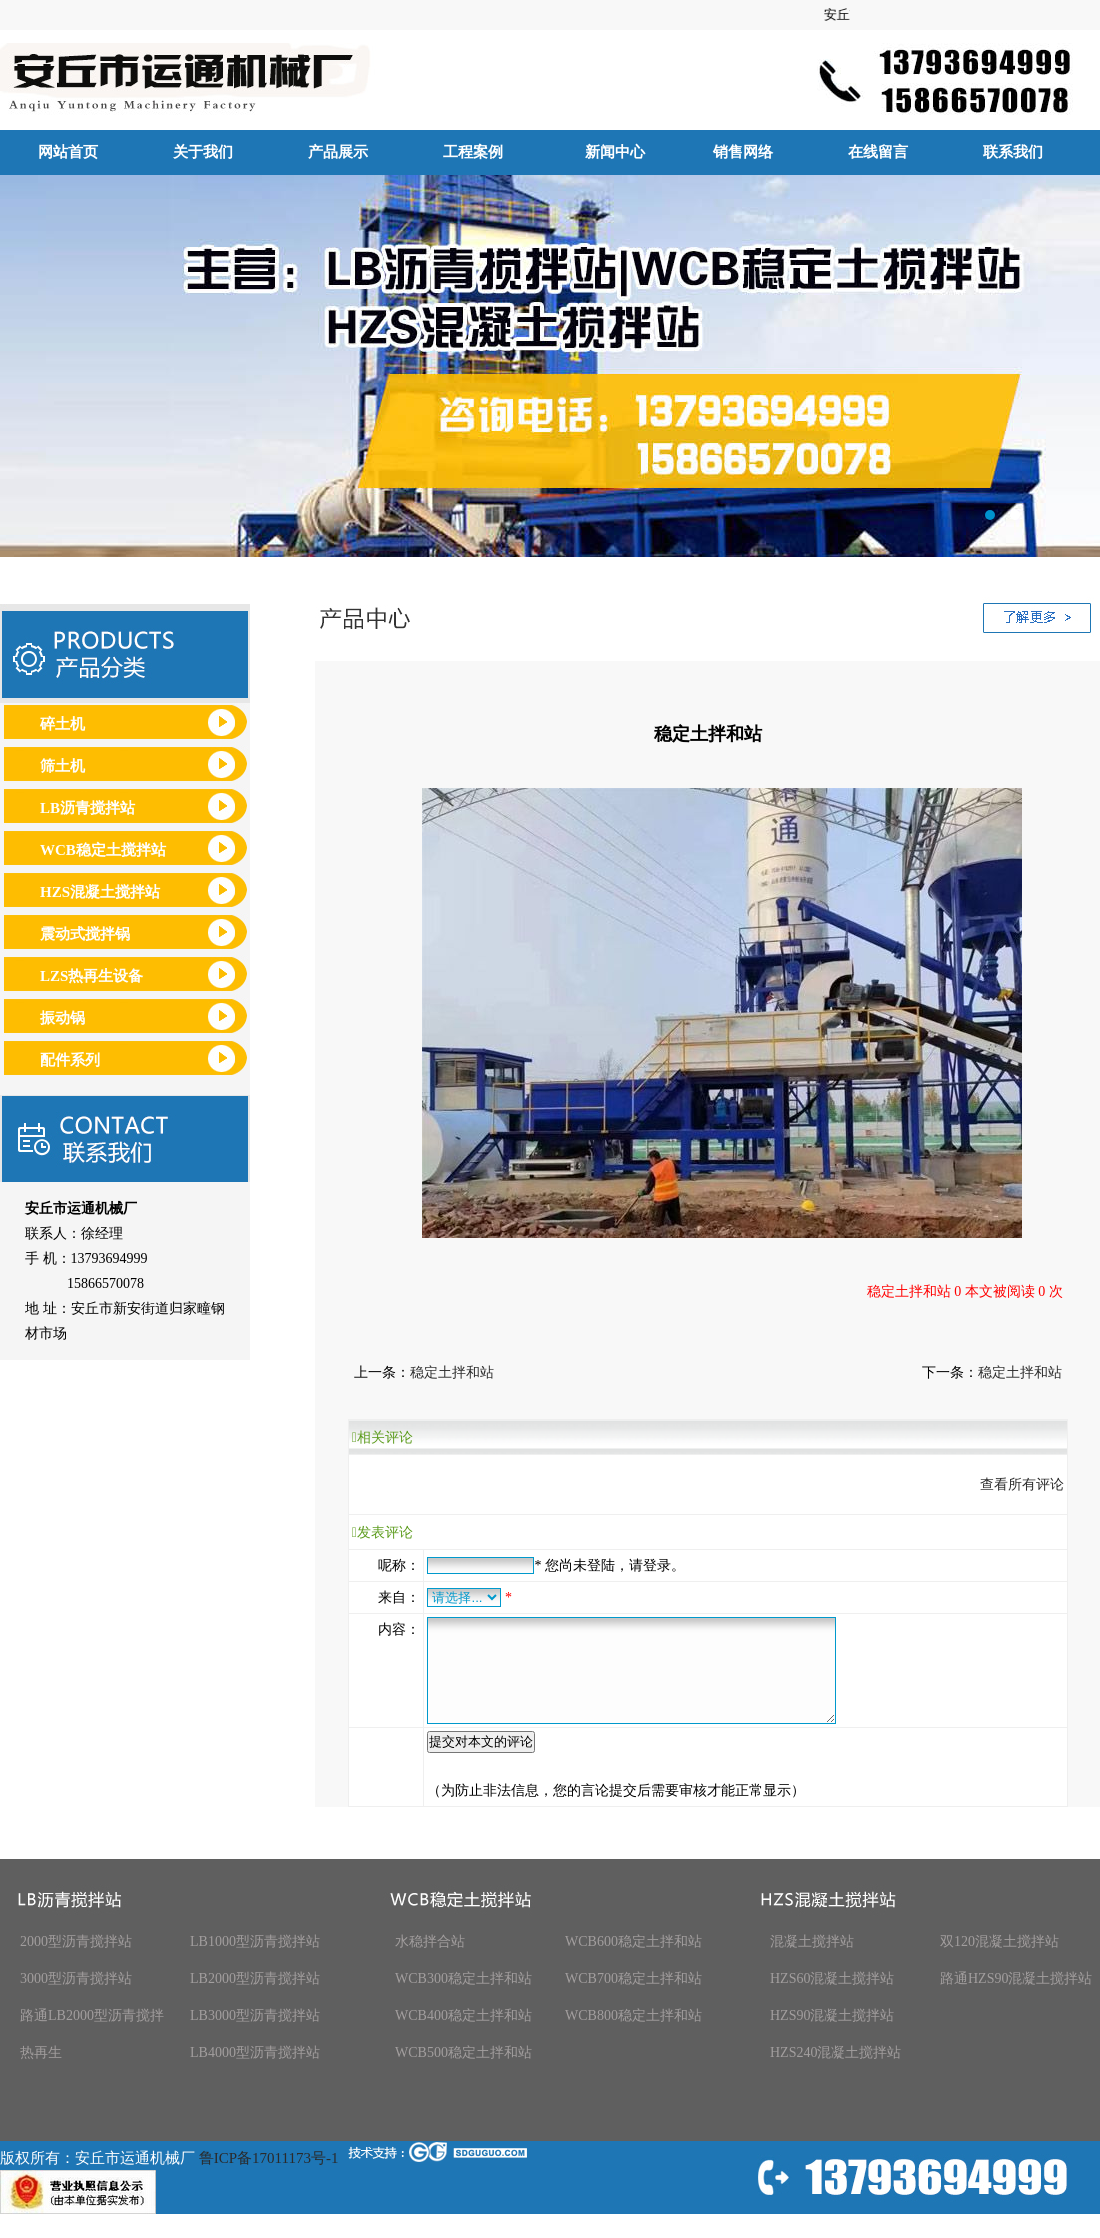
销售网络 (743, 152)
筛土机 (62, 766)
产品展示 (338, 152)
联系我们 (1013, 152)
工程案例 (473, 152)
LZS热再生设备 (91, 976)
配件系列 (70, 1060)
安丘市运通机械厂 (550, 366)
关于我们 (203, 152)
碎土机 (62, 724)
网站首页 (68, 152)
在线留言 (878, 152)
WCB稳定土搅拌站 (103, 850)
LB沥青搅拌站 (87, 808)
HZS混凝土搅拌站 (100, 892)
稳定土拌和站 (452, 1372)
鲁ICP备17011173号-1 (269, 2179)
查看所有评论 (1022, 1484)
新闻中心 (607, 152)
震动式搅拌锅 (85, 934)
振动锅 (62, 1018)
